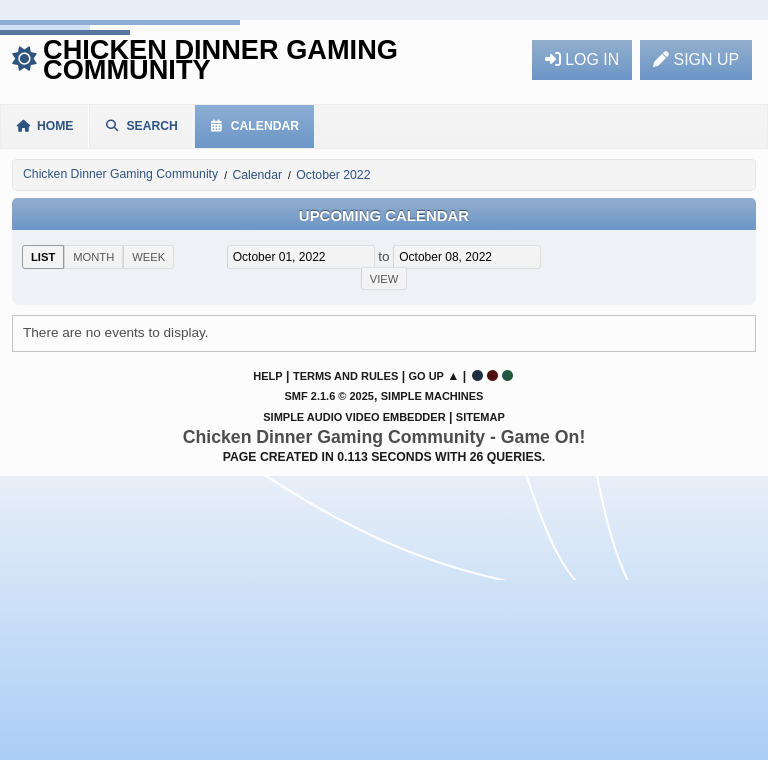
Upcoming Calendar (384, 215)
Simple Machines (432, 396)
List (43, 257)
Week (148, 257)
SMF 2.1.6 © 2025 (329, 396)
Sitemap (480, 417)
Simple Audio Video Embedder (354, 417)
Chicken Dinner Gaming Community (220, 59)
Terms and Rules (345, 376)
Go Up (425, 376)
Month (93, 257)
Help (267, 376)
